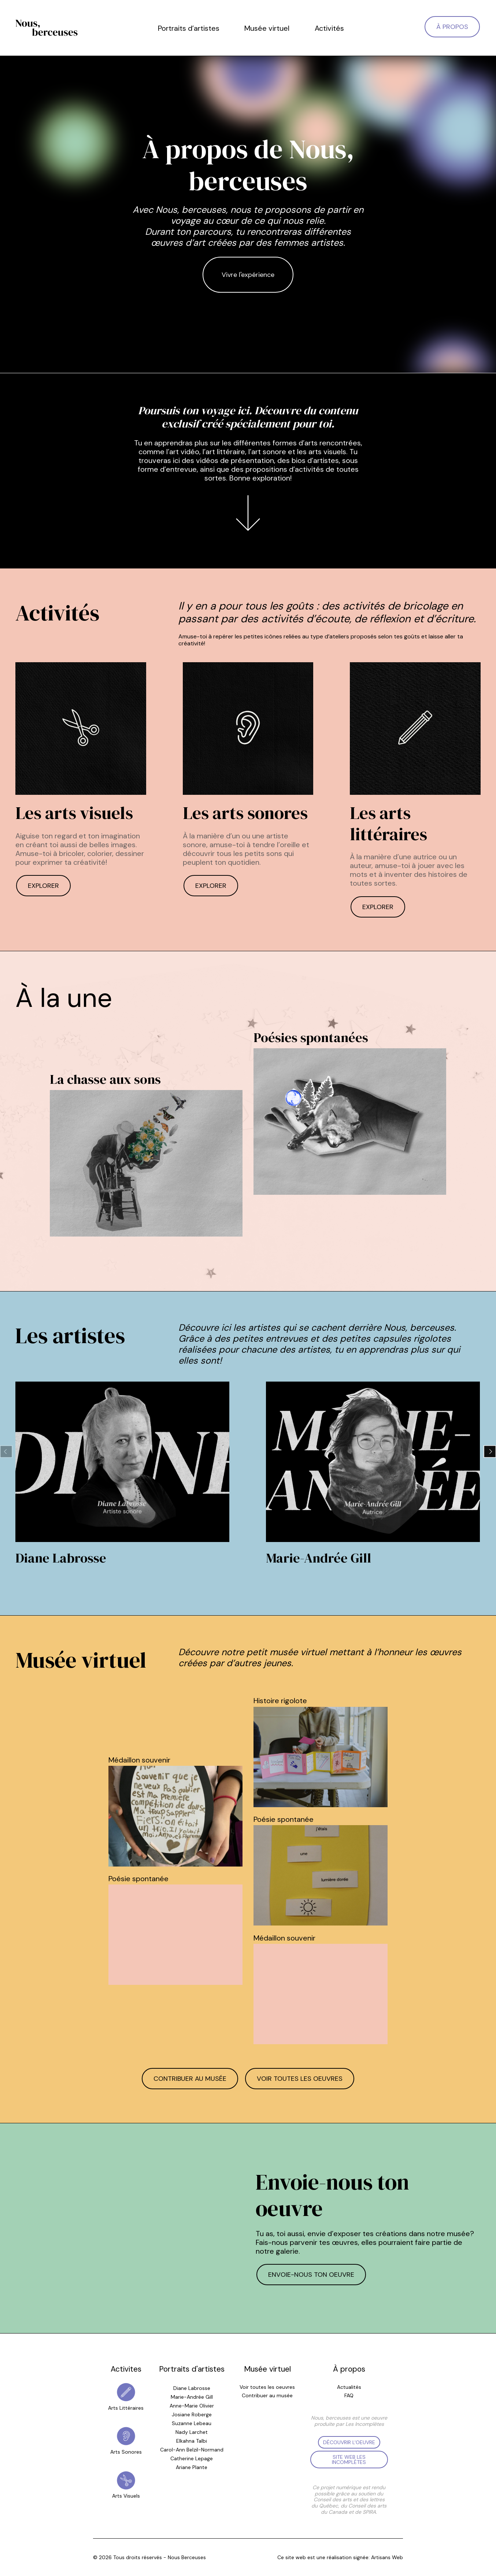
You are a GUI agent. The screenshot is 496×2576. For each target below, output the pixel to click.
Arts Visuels (126, 2495)
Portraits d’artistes (188, 28)
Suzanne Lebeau (191, 2423)
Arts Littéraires (126, 2408)
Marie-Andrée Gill (192, 2397)
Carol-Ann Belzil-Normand (191, 2449)
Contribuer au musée (189, 2078)
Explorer (43, 885)
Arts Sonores (126, 2452)
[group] (122, 1475)
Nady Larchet (191, 2432)
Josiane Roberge (192, 2414)
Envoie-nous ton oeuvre (311, 2274)
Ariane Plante (191, 2467)
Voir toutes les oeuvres (300, 2078)
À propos (452, 26)
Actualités (349, 2387)
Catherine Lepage (191, 2458)
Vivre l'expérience (248, 274)
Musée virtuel (266, 28)
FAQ (349, 2395)
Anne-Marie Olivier (192, 2405)
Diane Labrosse (191, 2388)
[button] (490, 1451)
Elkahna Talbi (191, 2441)
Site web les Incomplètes (349, 2459)
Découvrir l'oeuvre (349, 2442)
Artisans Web (387, 2557)
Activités (329, 28)
